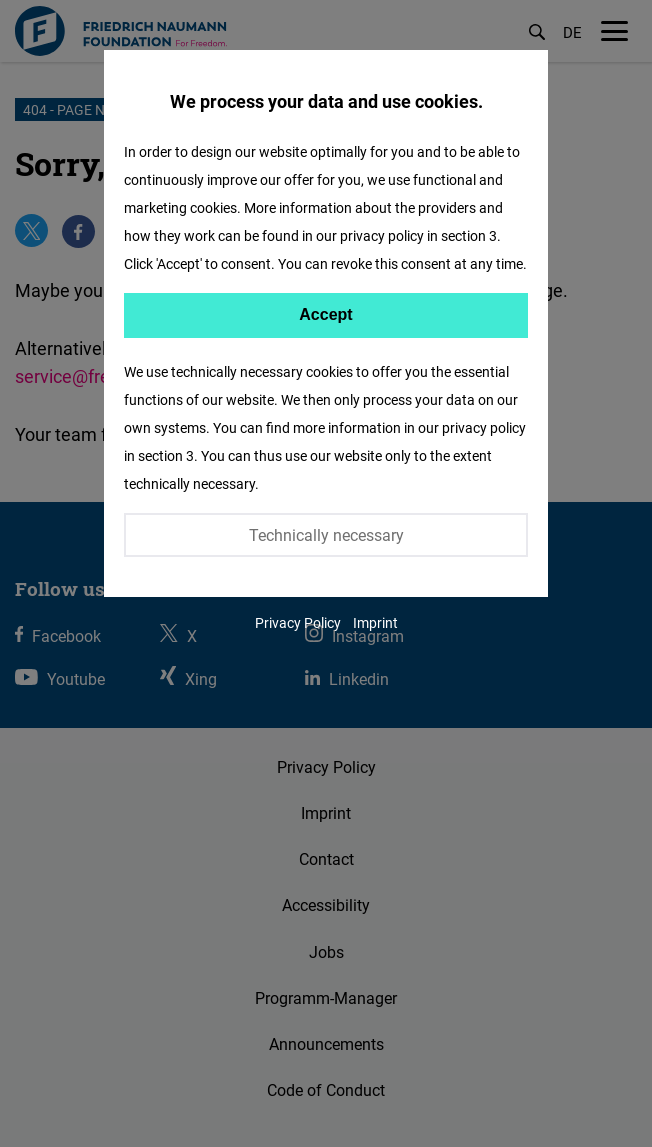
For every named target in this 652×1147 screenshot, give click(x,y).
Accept (325, 314)
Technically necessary (326, 535)
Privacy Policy (298, 622)
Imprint (375, 622)
